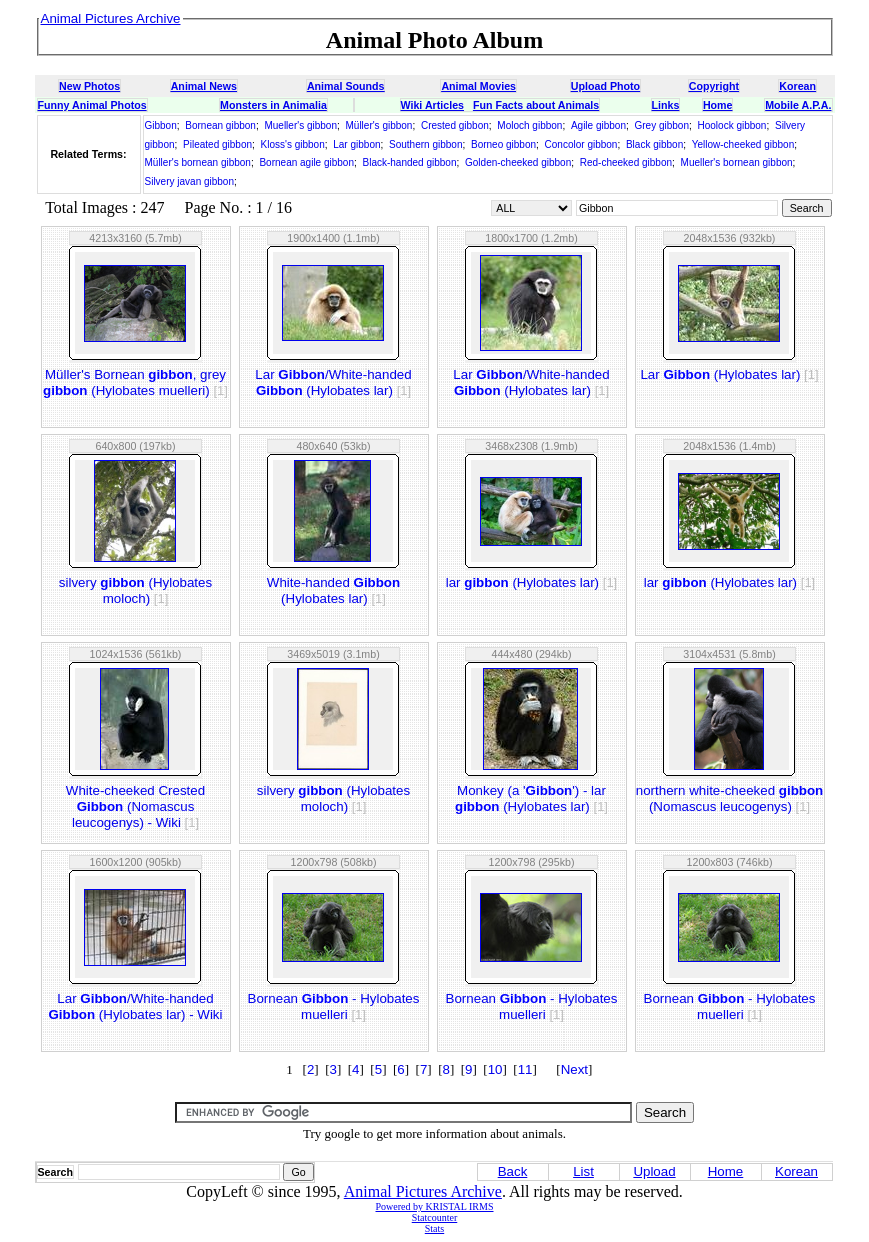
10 (495, 1069)
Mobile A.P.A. (798, 105)
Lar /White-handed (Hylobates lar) (333, 382)
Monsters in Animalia (273, 105)
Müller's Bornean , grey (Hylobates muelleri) (135, 382)
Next (574, 1069)
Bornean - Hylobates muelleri (334, 1006)
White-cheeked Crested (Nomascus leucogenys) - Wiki (135, 806)
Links (666, 105)
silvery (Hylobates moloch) (135, 590)
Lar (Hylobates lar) (729, 374)
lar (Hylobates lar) (531, 582)
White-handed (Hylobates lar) (333, 590)
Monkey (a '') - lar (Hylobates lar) (531, 798)
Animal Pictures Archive (423, 1191)
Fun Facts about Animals (536, 105)
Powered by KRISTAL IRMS (435, 1206)
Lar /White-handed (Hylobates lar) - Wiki (135, 1006)
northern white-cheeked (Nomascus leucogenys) (729, 798)
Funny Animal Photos (92, 105)
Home (718, 105)
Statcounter (435, 1217)
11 (525, 1069)
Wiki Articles (432, 105)
